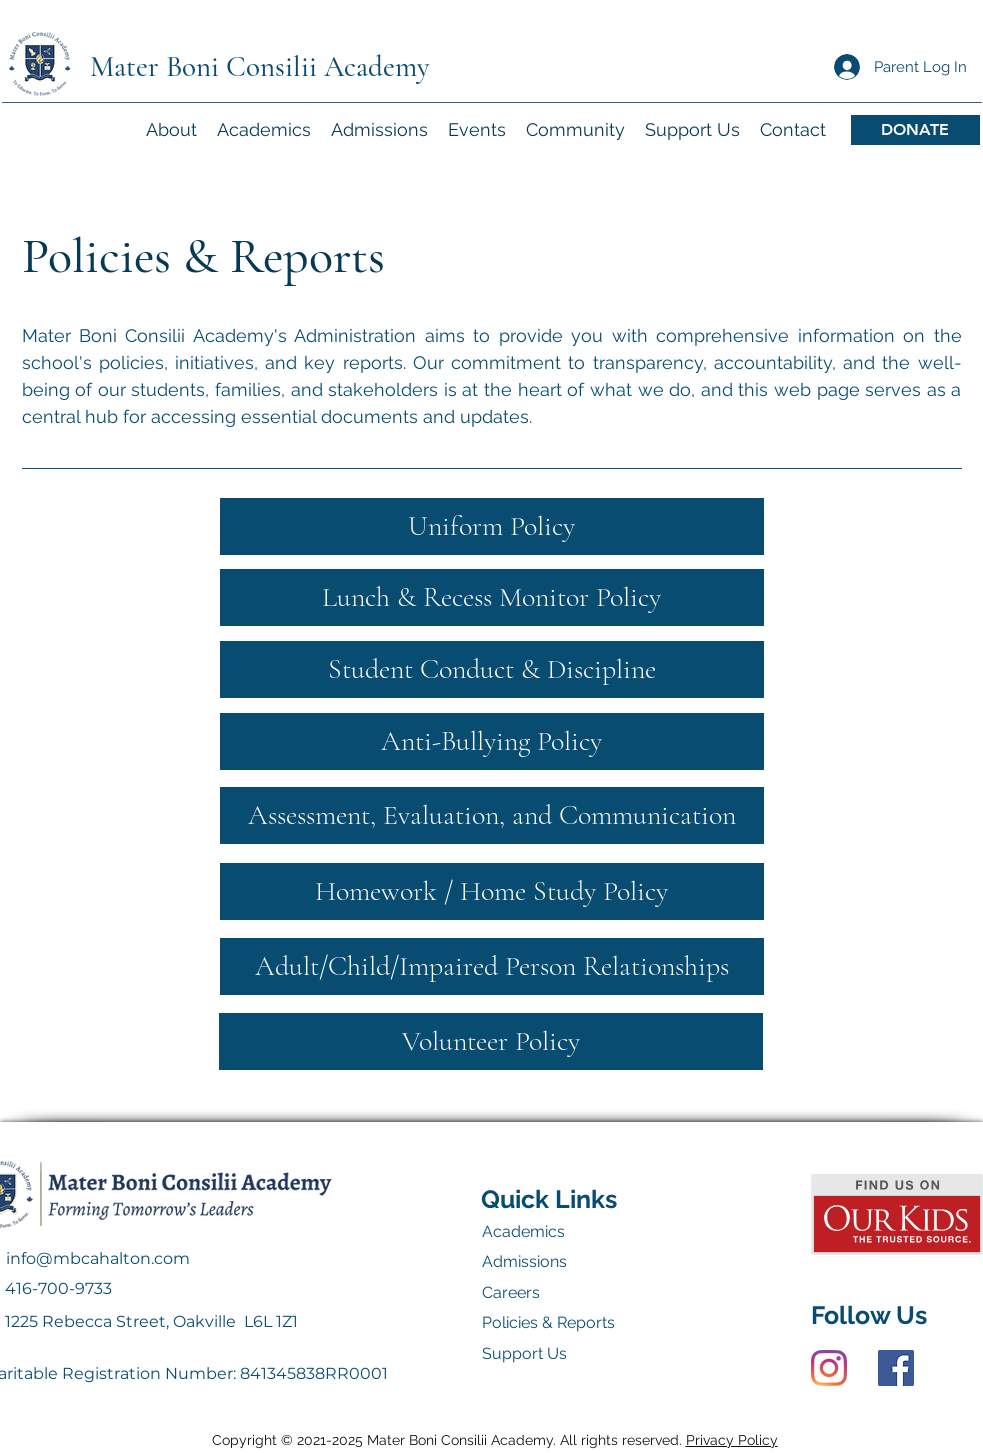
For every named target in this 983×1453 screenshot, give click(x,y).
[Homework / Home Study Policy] (492, 891)
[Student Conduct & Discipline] (492, 669)
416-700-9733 (58, 1288)
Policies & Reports (548, 1322)
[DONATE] (915, 130)
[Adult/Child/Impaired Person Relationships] (492, 966)
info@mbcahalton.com (98, 1258)
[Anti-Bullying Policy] (492, 741)
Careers (511, 1292)
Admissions (524, 1261)
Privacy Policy (732, 1440)
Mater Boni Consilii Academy (260, 66)
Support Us (524, 1353)
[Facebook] (896, 1368)
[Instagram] (829, 1368)
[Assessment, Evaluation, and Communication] (492, 815)
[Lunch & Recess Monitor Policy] (492, 597)
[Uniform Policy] (492, 526)
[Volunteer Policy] (491, 1041)
